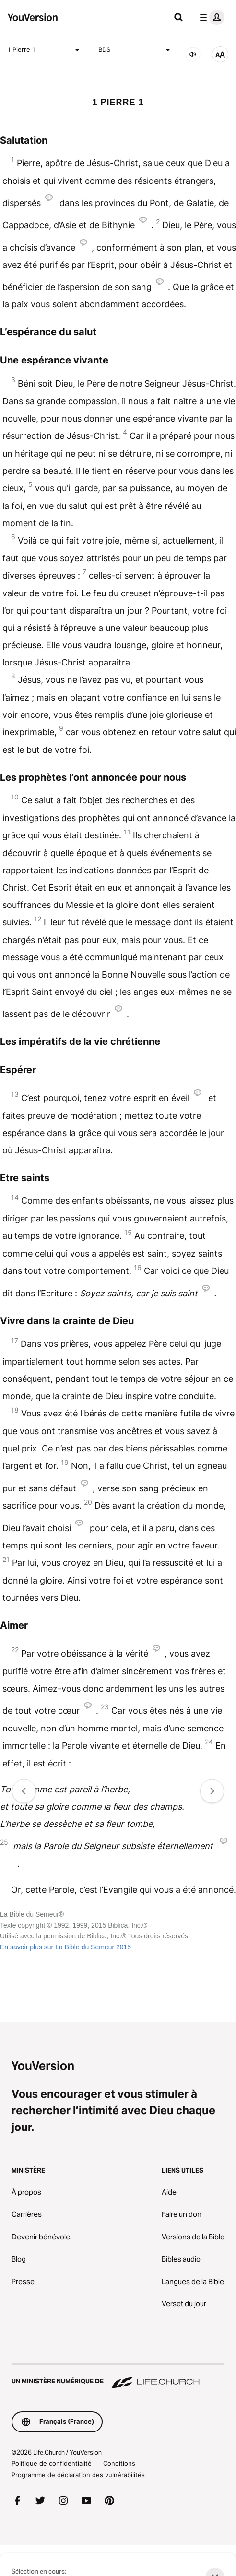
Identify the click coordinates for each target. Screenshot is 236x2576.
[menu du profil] (210, 17)
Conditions (119, 2463)
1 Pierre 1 (45, 50)
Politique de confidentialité (52, 2463)
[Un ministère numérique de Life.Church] (118, 2376)
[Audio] (193, 54)
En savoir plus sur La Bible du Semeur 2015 (65, 1947)
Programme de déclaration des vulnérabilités (78, 2475)
